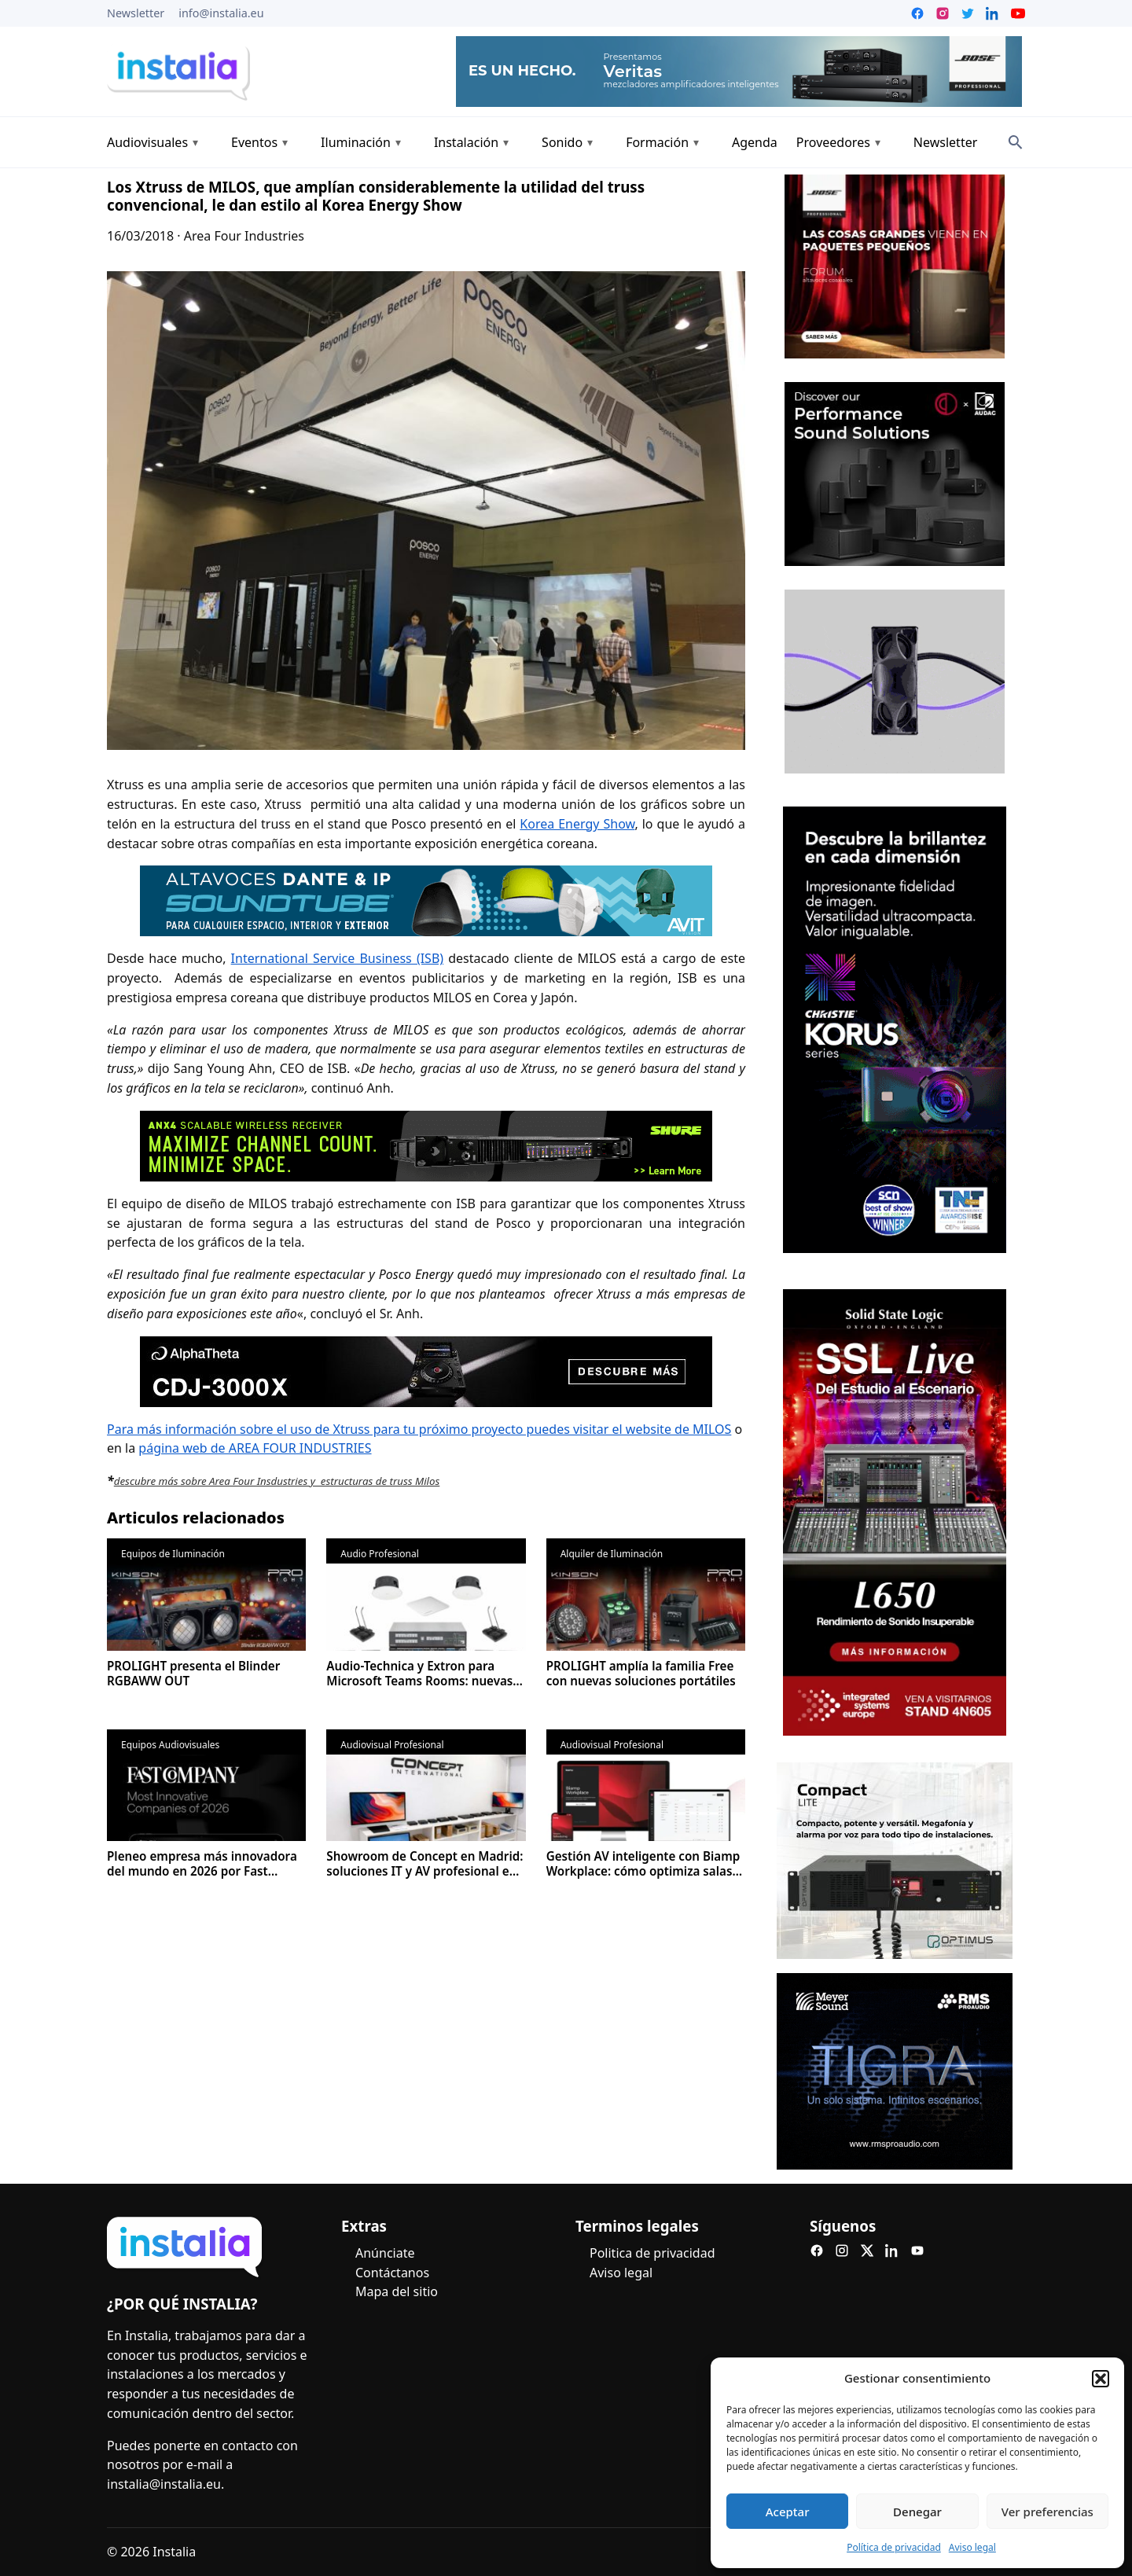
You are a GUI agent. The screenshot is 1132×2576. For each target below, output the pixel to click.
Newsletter (135, 13)
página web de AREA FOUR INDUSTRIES (254, 1448)
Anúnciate (384, 2253)
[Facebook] (817, 2250)
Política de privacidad (894, 2547)
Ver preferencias (1047, 2511)
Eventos (254, 142)
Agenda (754, 142)
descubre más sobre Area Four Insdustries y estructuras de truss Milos (277, 1481)
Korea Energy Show (577, 823)
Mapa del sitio (396, 2291)
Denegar (917, 2511)
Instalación (466, 142)
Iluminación (356, 142)
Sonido (562, 142)
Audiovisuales (147, 142)
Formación (657, 142)
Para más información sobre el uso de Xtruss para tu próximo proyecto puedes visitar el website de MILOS (419, 1429)
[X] (867, 2250)
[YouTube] (917, 2250)
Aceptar (788, 2511)
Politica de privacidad (652, 2253)
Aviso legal (972, 2547)
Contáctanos (392, 2272)
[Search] (1015, 142)
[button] (1100, 2379)
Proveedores (833, 142)
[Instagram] (842, 2250)
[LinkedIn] (892, 2250)
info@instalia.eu (220, 13)
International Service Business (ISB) (337, 958)
